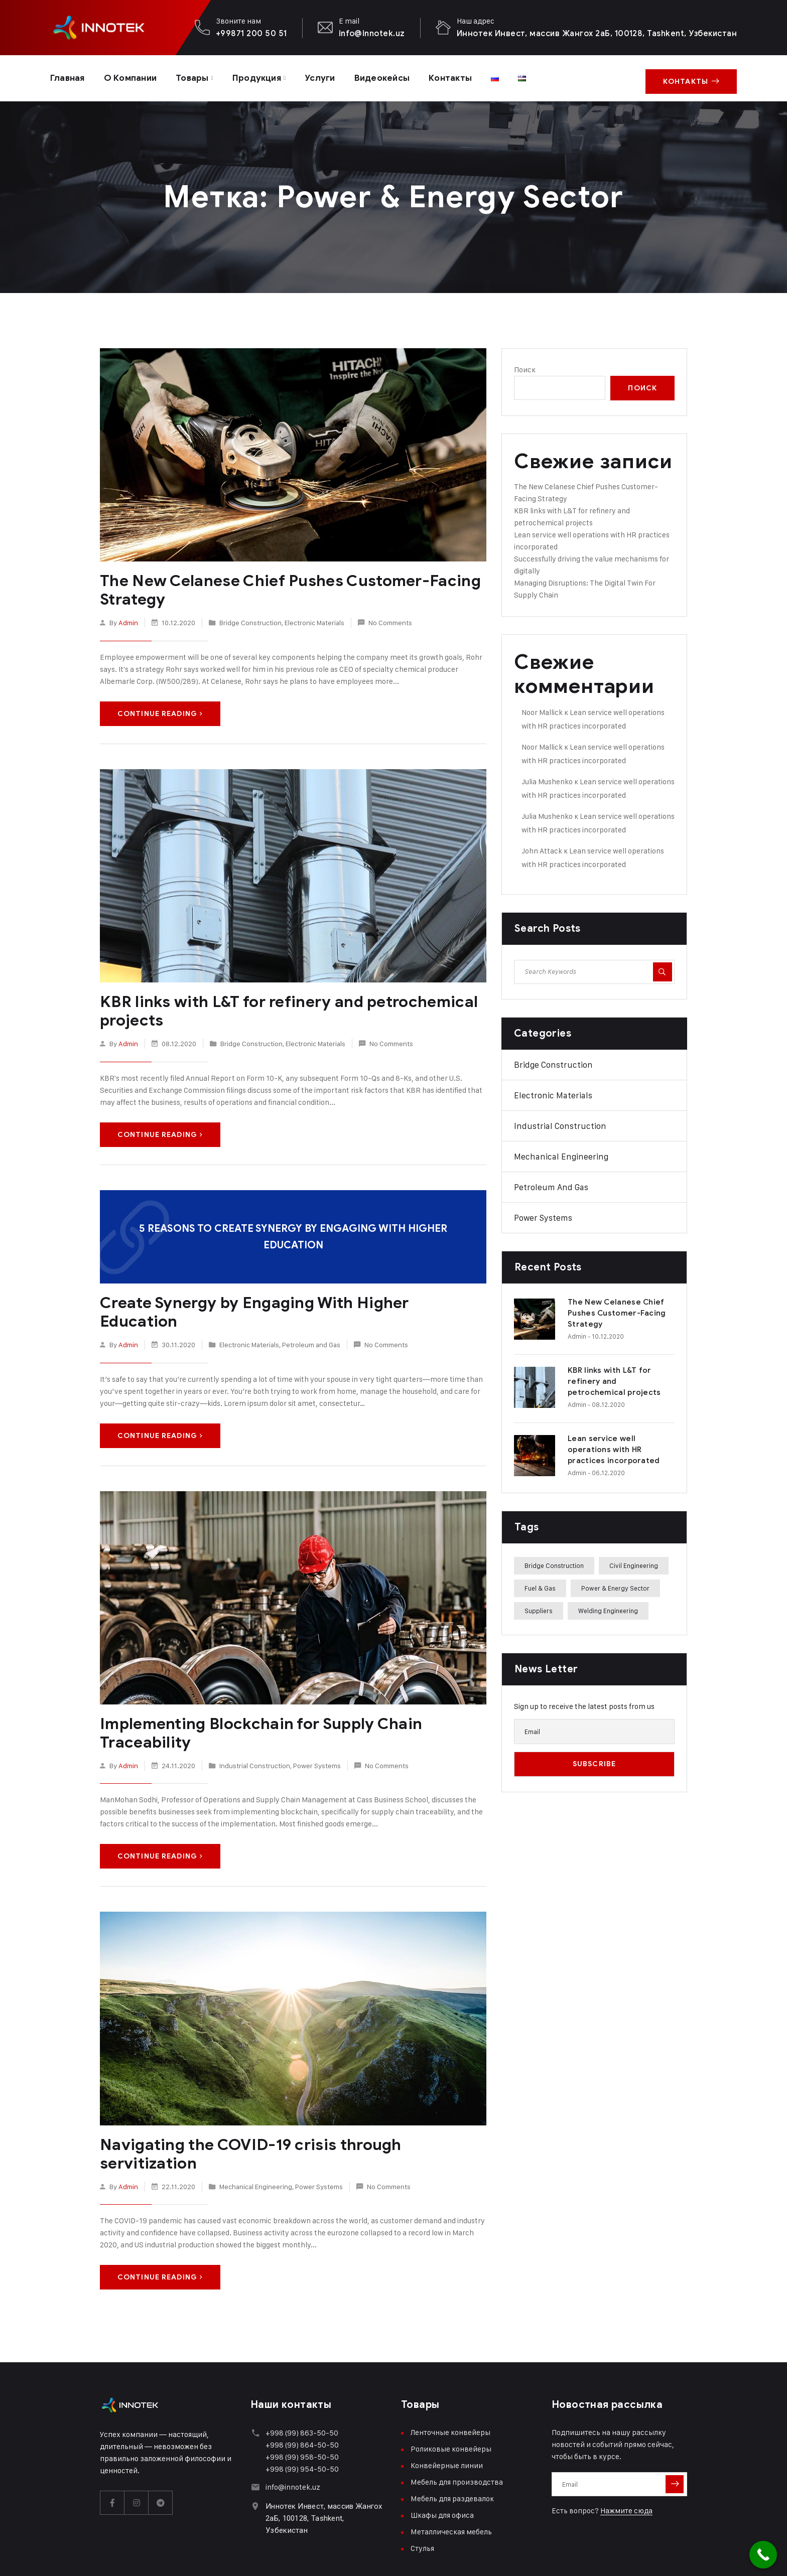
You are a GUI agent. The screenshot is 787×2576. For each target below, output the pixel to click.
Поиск (525, 365)
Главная (69, 76)
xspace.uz (194, 2556)
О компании (135, 76)
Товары (200, 76)
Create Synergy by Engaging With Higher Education (287, 1296)
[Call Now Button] (763, 2554)
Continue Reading (160, 708)
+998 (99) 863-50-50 (302, 2387)
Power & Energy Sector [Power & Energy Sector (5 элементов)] (615, 1584)
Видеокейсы (399, 76)
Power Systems (317, 1739)
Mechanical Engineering (255, 2140)
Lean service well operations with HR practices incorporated (614, 1445)
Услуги (334, 76)
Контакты (471, 76)
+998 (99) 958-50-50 (302, 2411)
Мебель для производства (457, 2436)
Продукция (268, 76)
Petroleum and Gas (311, 1319)
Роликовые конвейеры (451, 2403)
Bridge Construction (250, 617)
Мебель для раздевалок (452, 2453)
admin (128, 617)
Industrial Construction (254, 1739)
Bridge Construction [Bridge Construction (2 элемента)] (554, 1561)
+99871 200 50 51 (251, 33)
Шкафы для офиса (442, 2469)
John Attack (541, 846)
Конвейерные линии (447, 2419)
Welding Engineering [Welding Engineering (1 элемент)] (608, 1607)
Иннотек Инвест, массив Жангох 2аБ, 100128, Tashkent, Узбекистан (597, 33)
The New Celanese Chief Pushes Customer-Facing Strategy (281, 585)
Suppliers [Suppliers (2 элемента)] (538, 1607)
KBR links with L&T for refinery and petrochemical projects (282, 1005)
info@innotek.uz (372, 33)
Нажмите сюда (626, 2465)
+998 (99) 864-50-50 (302, 2399)
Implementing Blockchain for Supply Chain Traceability (256, 1707)
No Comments (390, 617)
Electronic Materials (314, 617)
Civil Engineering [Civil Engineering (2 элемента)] (633, 1561)
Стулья (422, 2502)
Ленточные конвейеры (450, 2386)
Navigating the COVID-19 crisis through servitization (292, 2117)
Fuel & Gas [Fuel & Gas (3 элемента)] (540, 1584)
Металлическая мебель (451, 2486)
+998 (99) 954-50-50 (302, 2423)
